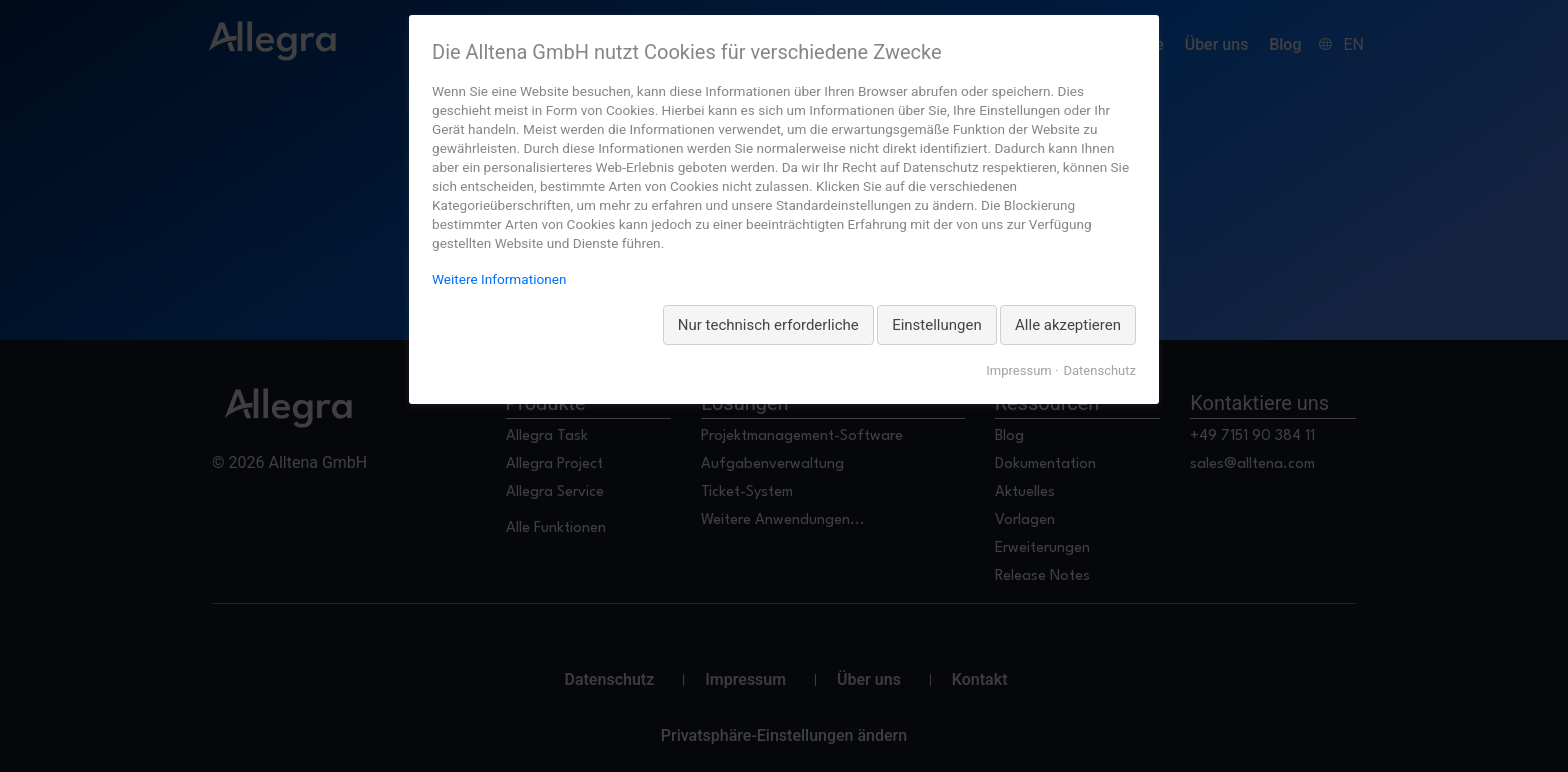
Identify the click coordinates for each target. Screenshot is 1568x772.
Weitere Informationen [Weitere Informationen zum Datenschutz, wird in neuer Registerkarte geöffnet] (499, 279)
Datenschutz (1100, 370)
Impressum (1018, 370)
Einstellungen (937, 325)
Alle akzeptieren (1068, 325)
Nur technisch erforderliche (768, 325)
